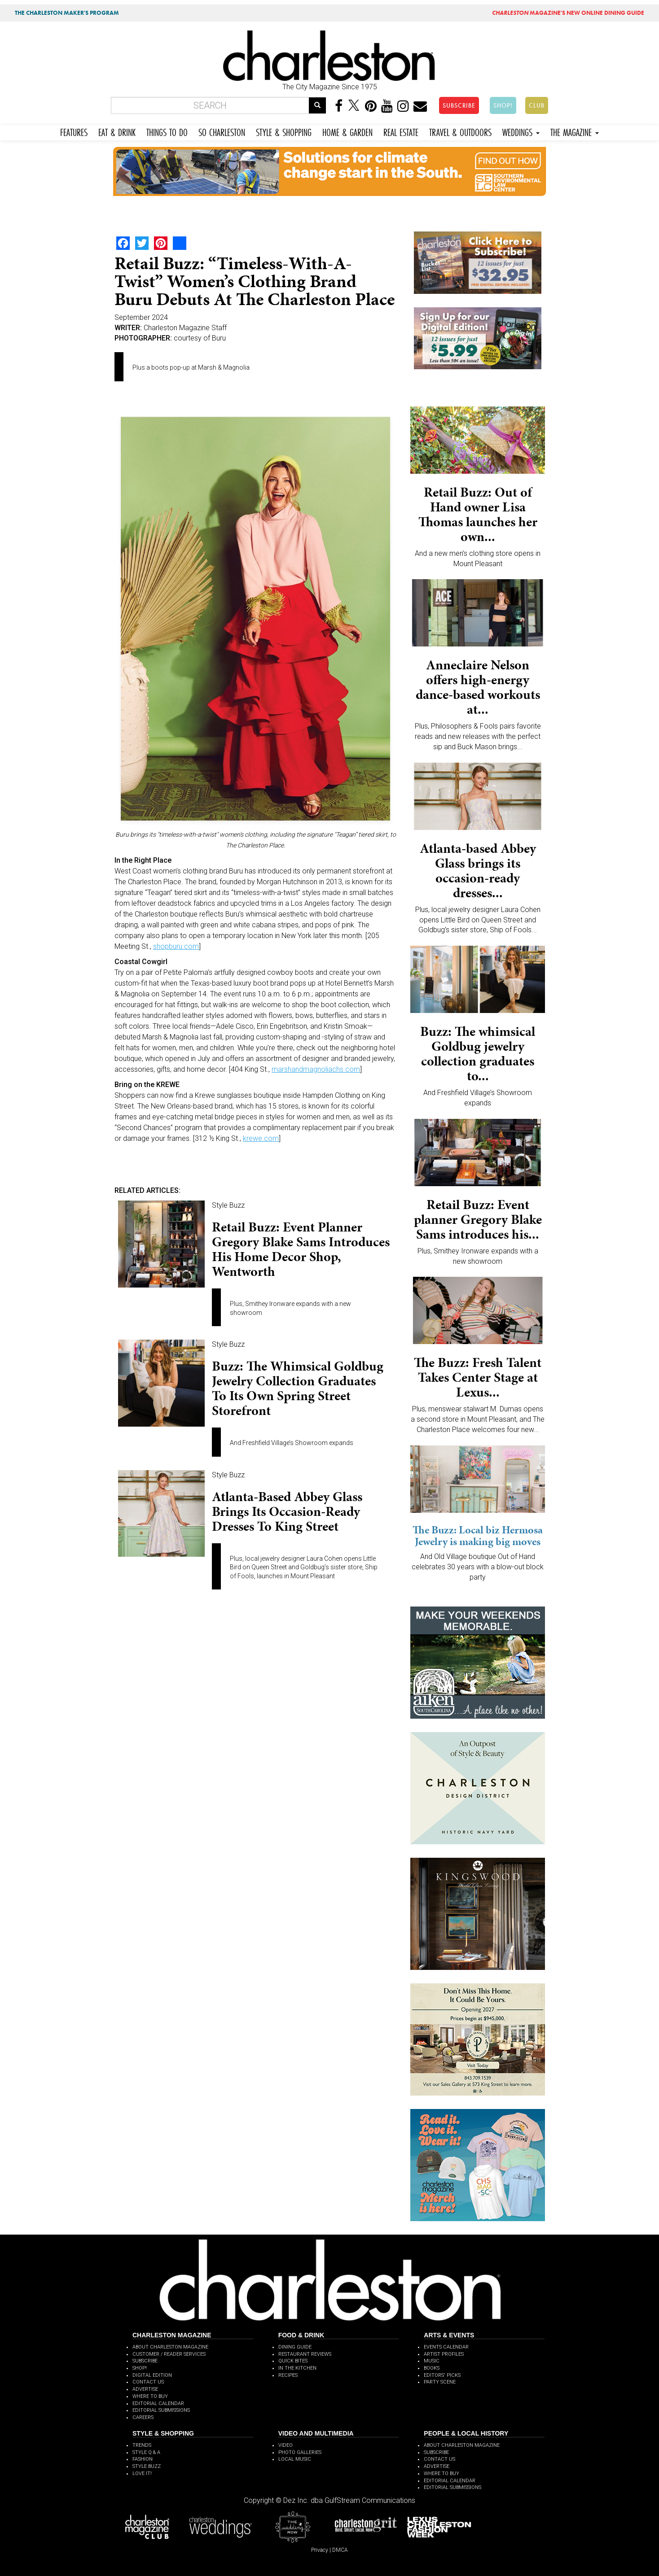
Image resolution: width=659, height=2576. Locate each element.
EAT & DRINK (117, 131)
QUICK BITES (293, 2361)
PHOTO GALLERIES (299, 2452)
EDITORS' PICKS (442, 2375)
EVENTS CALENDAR (446, 2347)
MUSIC (431, 2361)
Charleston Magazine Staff (185, 327)
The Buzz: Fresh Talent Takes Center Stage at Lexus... (477, 1377)
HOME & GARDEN (347, 131)
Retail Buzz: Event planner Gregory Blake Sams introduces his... (478, 1219)
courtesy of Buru (200, 338)
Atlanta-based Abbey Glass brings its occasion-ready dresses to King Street (287, 1511)
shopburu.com (176, 946)
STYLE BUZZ (146, 2466)
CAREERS (143, 2417)
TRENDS (141, 2445)
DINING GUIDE (295, 2347)
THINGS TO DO (167, 131)
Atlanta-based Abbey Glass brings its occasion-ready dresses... (478, 870)
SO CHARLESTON (221, 131)
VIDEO (285, 2445)
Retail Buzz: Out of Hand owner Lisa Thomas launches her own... (477, 514)
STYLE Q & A (146, 2452)
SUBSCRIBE (459, 105)
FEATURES (74, 131)
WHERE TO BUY (150, 2396)
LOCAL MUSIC (294, 2459)
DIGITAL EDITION (152, 2375)
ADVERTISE (145, 2389)
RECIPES (288, 2375)
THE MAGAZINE (574, 131)
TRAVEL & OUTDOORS (460, 131)
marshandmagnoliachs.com (316, 1069)
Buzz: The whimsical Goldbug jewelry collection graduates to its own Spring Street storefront (297, 1388)
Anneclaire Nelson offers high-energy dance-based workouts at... (478, 687)
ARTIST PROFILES (444, 2354)
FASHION (142, 2459)
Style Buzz (228, 1205)
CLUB (537, 105)
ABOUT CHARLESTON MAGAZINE (170, 2347)
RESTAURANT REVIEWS (304, 2354)
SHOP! (503, 105)
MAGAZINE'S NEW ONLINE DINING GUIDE (568, 13)
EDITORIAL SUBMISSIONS (161, 2410)
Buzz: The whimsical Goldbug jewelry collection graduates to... (477, 1053)
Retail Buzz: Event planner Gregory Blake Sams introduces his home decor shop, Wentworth (301, 1249)
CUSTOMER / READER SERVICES (169, 2354)
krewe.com (261, 1138)
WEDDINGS (521, 131)
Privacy (319, 2550)
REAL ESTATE (400, 131)
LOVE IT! (142, 2473)
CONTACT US (148, 2382)
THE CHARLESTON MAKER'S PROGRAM (67, 13)
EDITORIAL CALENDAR (158, 2403)
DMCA (340, 2550)
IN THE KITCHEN (297, 2368)
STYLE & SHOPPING (284, 131)
